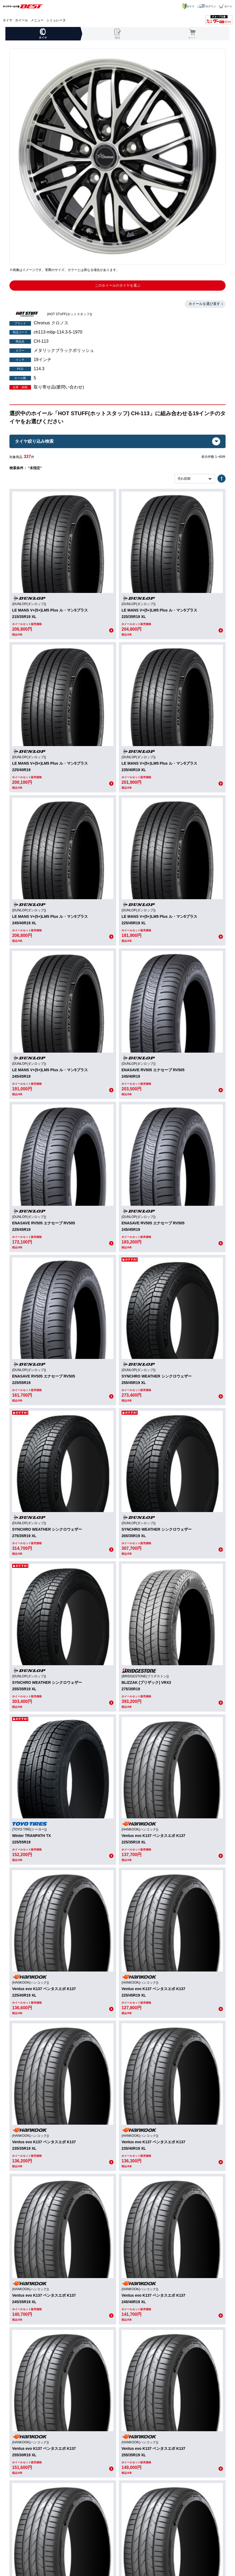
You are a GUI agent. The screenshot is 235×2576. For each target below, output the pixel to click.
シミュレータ (56, 20)
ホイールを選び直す (204, 304)
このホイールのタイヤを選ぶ (117, 285)
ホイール (21, 20)
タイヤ (7, 20)
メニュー (37, 20)
